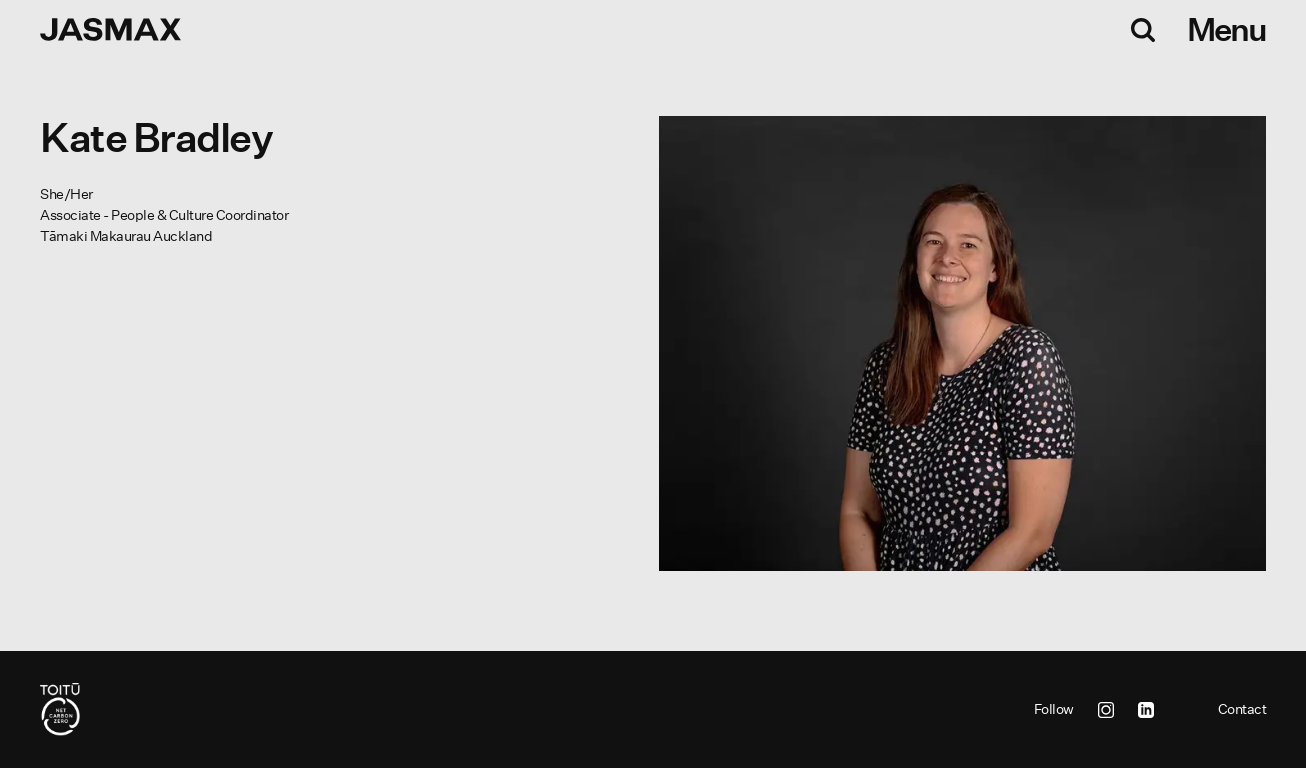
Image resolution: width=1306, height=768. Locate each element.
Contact (1242, 709)
